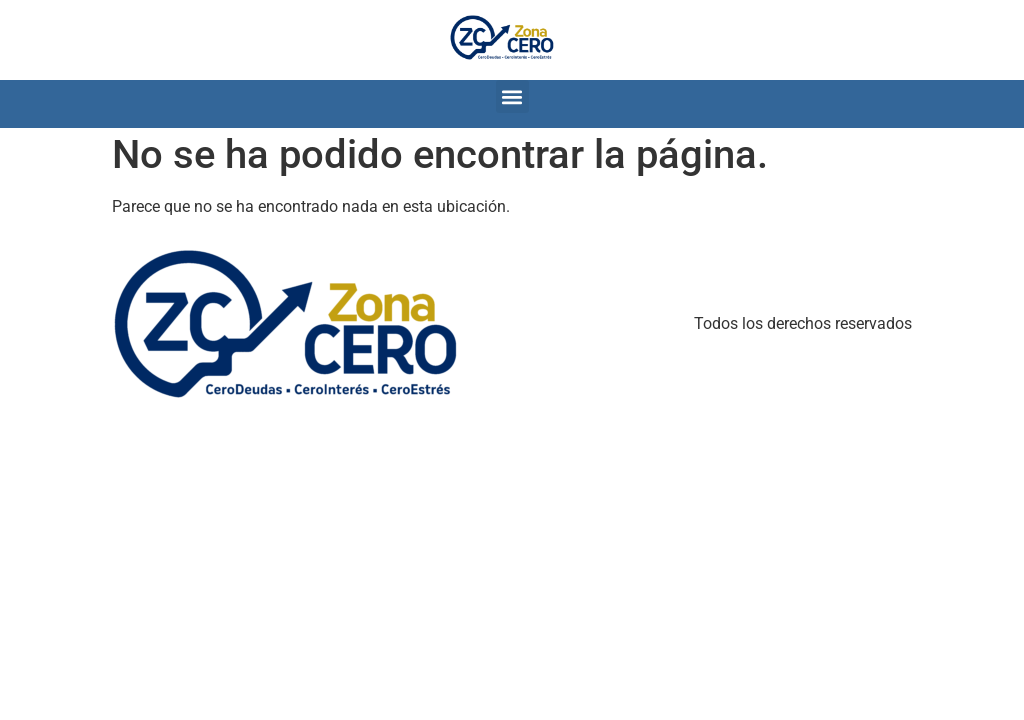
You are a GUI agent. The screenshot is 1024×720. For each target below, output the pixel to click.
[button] (512, 96)
